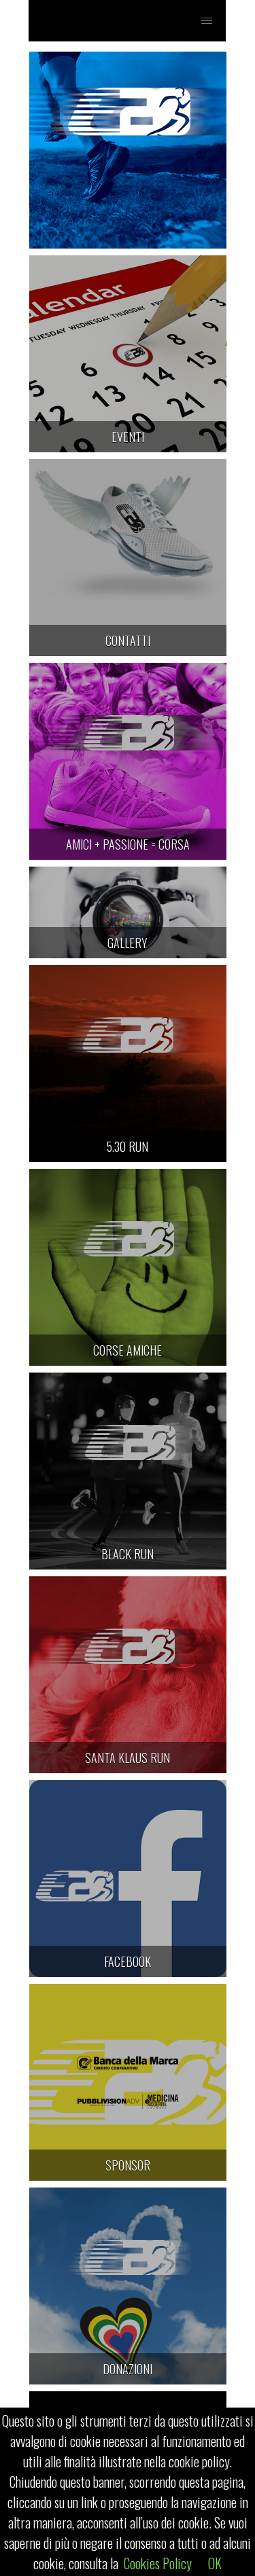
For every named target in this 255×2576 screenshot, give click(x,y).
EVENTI (128, 437)
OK (215, 2563)
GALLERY (127, 942)
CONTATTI (127, 640)
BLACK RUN (127, 1554)
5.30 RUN (127, 1146)
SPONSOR (127, 2165)
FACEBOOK (127, 1961)
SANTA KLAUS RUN (127, 1757)
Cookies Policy (158, 2563)
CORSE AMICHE (127, 1350)
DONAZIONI (127, 2369)
